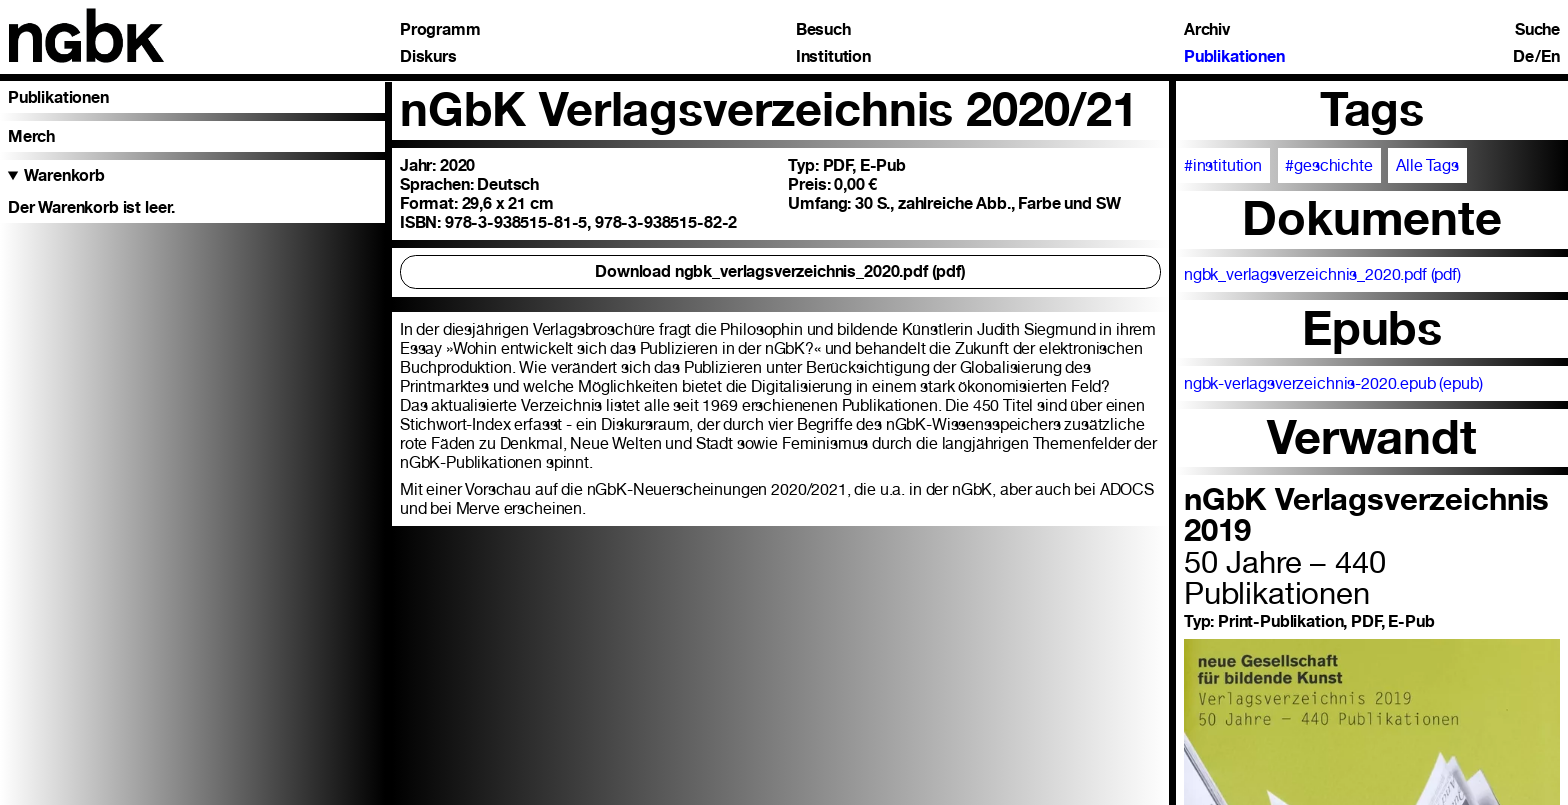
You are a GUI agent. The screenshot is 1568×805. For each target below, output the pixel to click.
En (1550, 57)
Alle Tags (1427, 165)
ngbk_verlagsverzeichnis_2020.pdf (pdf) (1322, 274)
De (1523, 57)
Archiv (1207, 30)
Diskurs (428, 57)
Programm (440, 30)
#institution (1223, 165)
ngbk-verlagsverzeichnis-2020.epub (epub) (1333, 383)
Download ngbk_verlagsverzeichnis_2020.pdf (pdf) (780, 271)
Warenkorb (64, 175)
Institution (833, 57)
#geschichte (1328, 165)
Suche (1537, 30)
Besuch (823, 30)
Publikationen (1234, 57)
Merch (31, 136)
